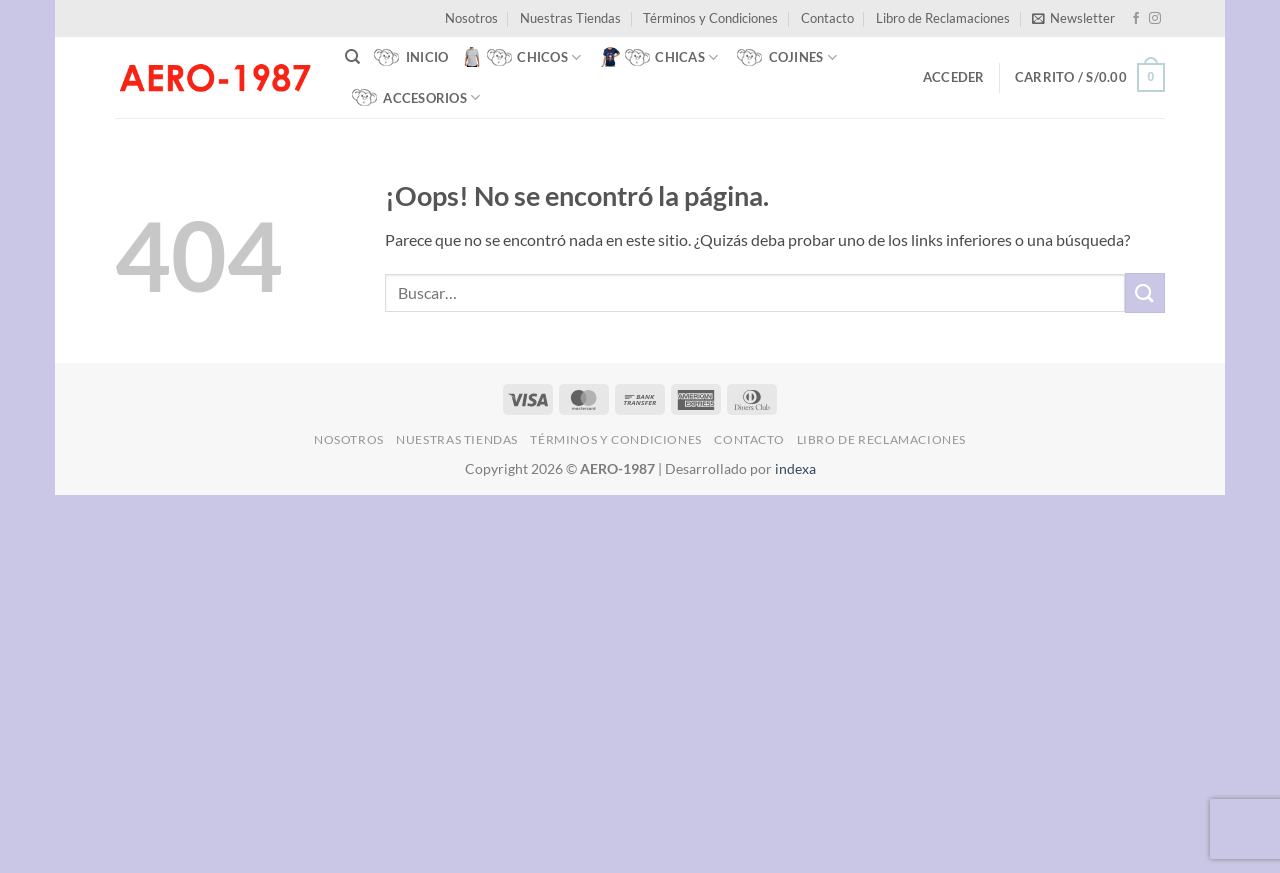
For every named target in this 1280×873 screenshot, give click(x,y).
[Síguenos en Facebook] (1136, 19)
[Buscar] (352, 57)
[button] (1073, 18)
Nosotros (471, 18)
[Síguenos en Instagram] (1155, 19)
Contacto (827, 18)
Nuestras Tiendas (570, 18)
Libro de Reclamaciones (943, 18)
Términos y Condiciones (710, 18)
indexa (795, 468)
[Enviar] (1145, 292)
